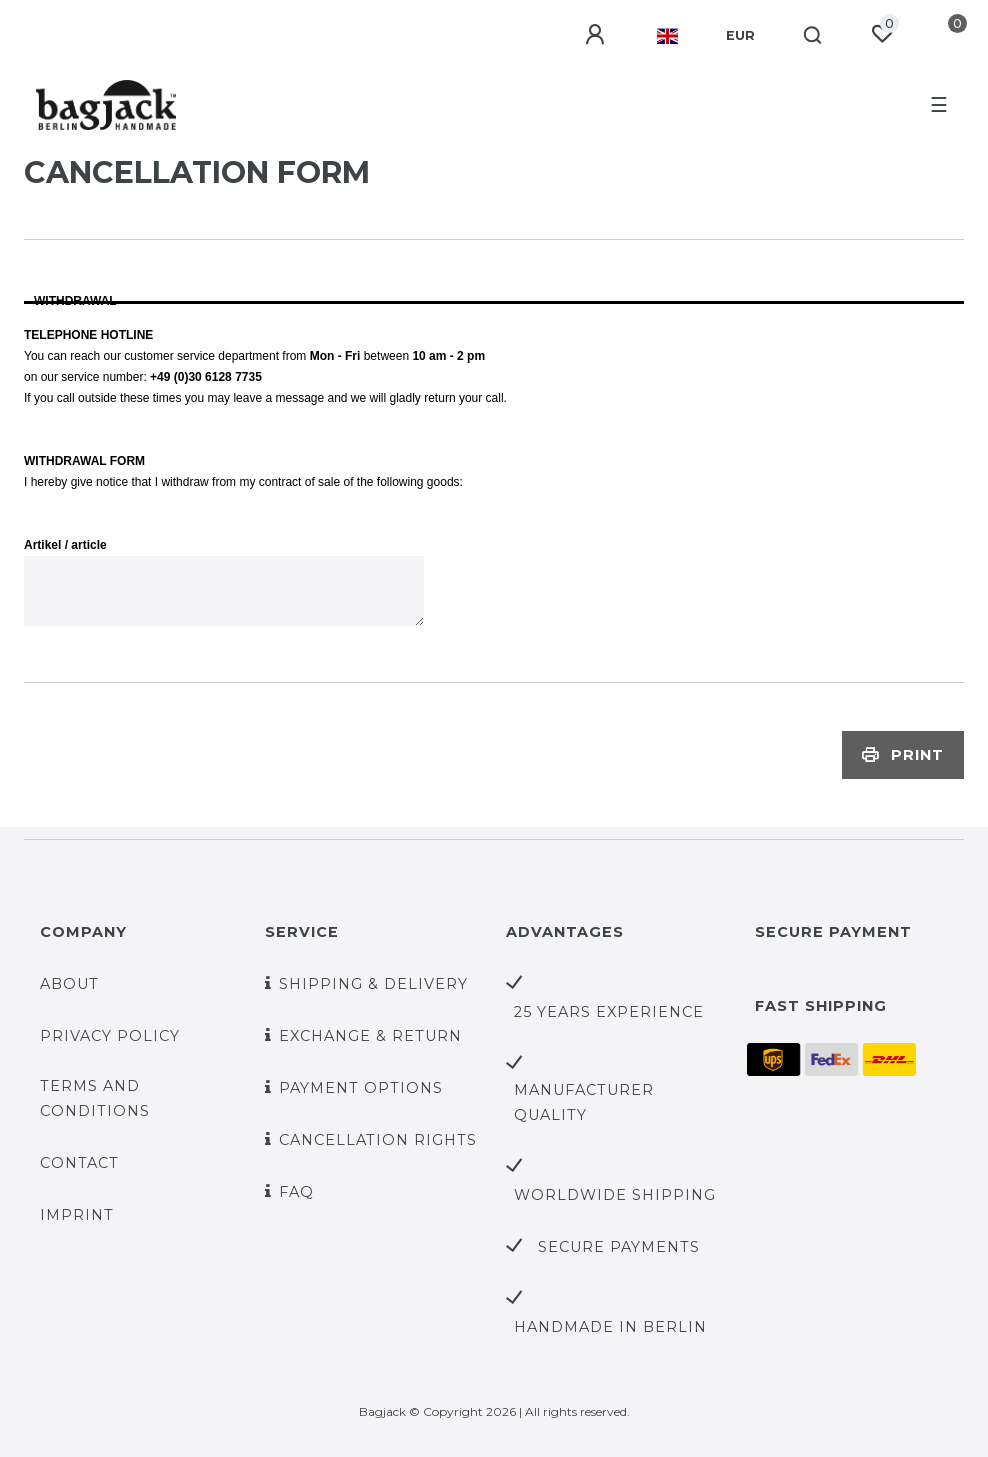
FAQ (296, 1192)
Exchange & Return (370, 1036)
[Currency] (740, 36)
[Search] (813, 36)
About (69, 984)
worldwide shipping (615, 1195)
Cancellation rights (378, 1140)
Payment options (361, 1088)
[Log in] (597, 35)
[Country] (667, 36)
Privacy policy (110, 1036)
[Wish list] (882, 34)
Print (903, 755)
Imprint (77, 1215)
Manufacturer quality (584, 1102)
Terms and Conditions (95, 1098)
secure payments (619, 1247)
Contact (79, 1163)
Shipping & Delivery (373, 984)
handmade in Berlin (610, 1327)
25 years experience (609, 1012)
